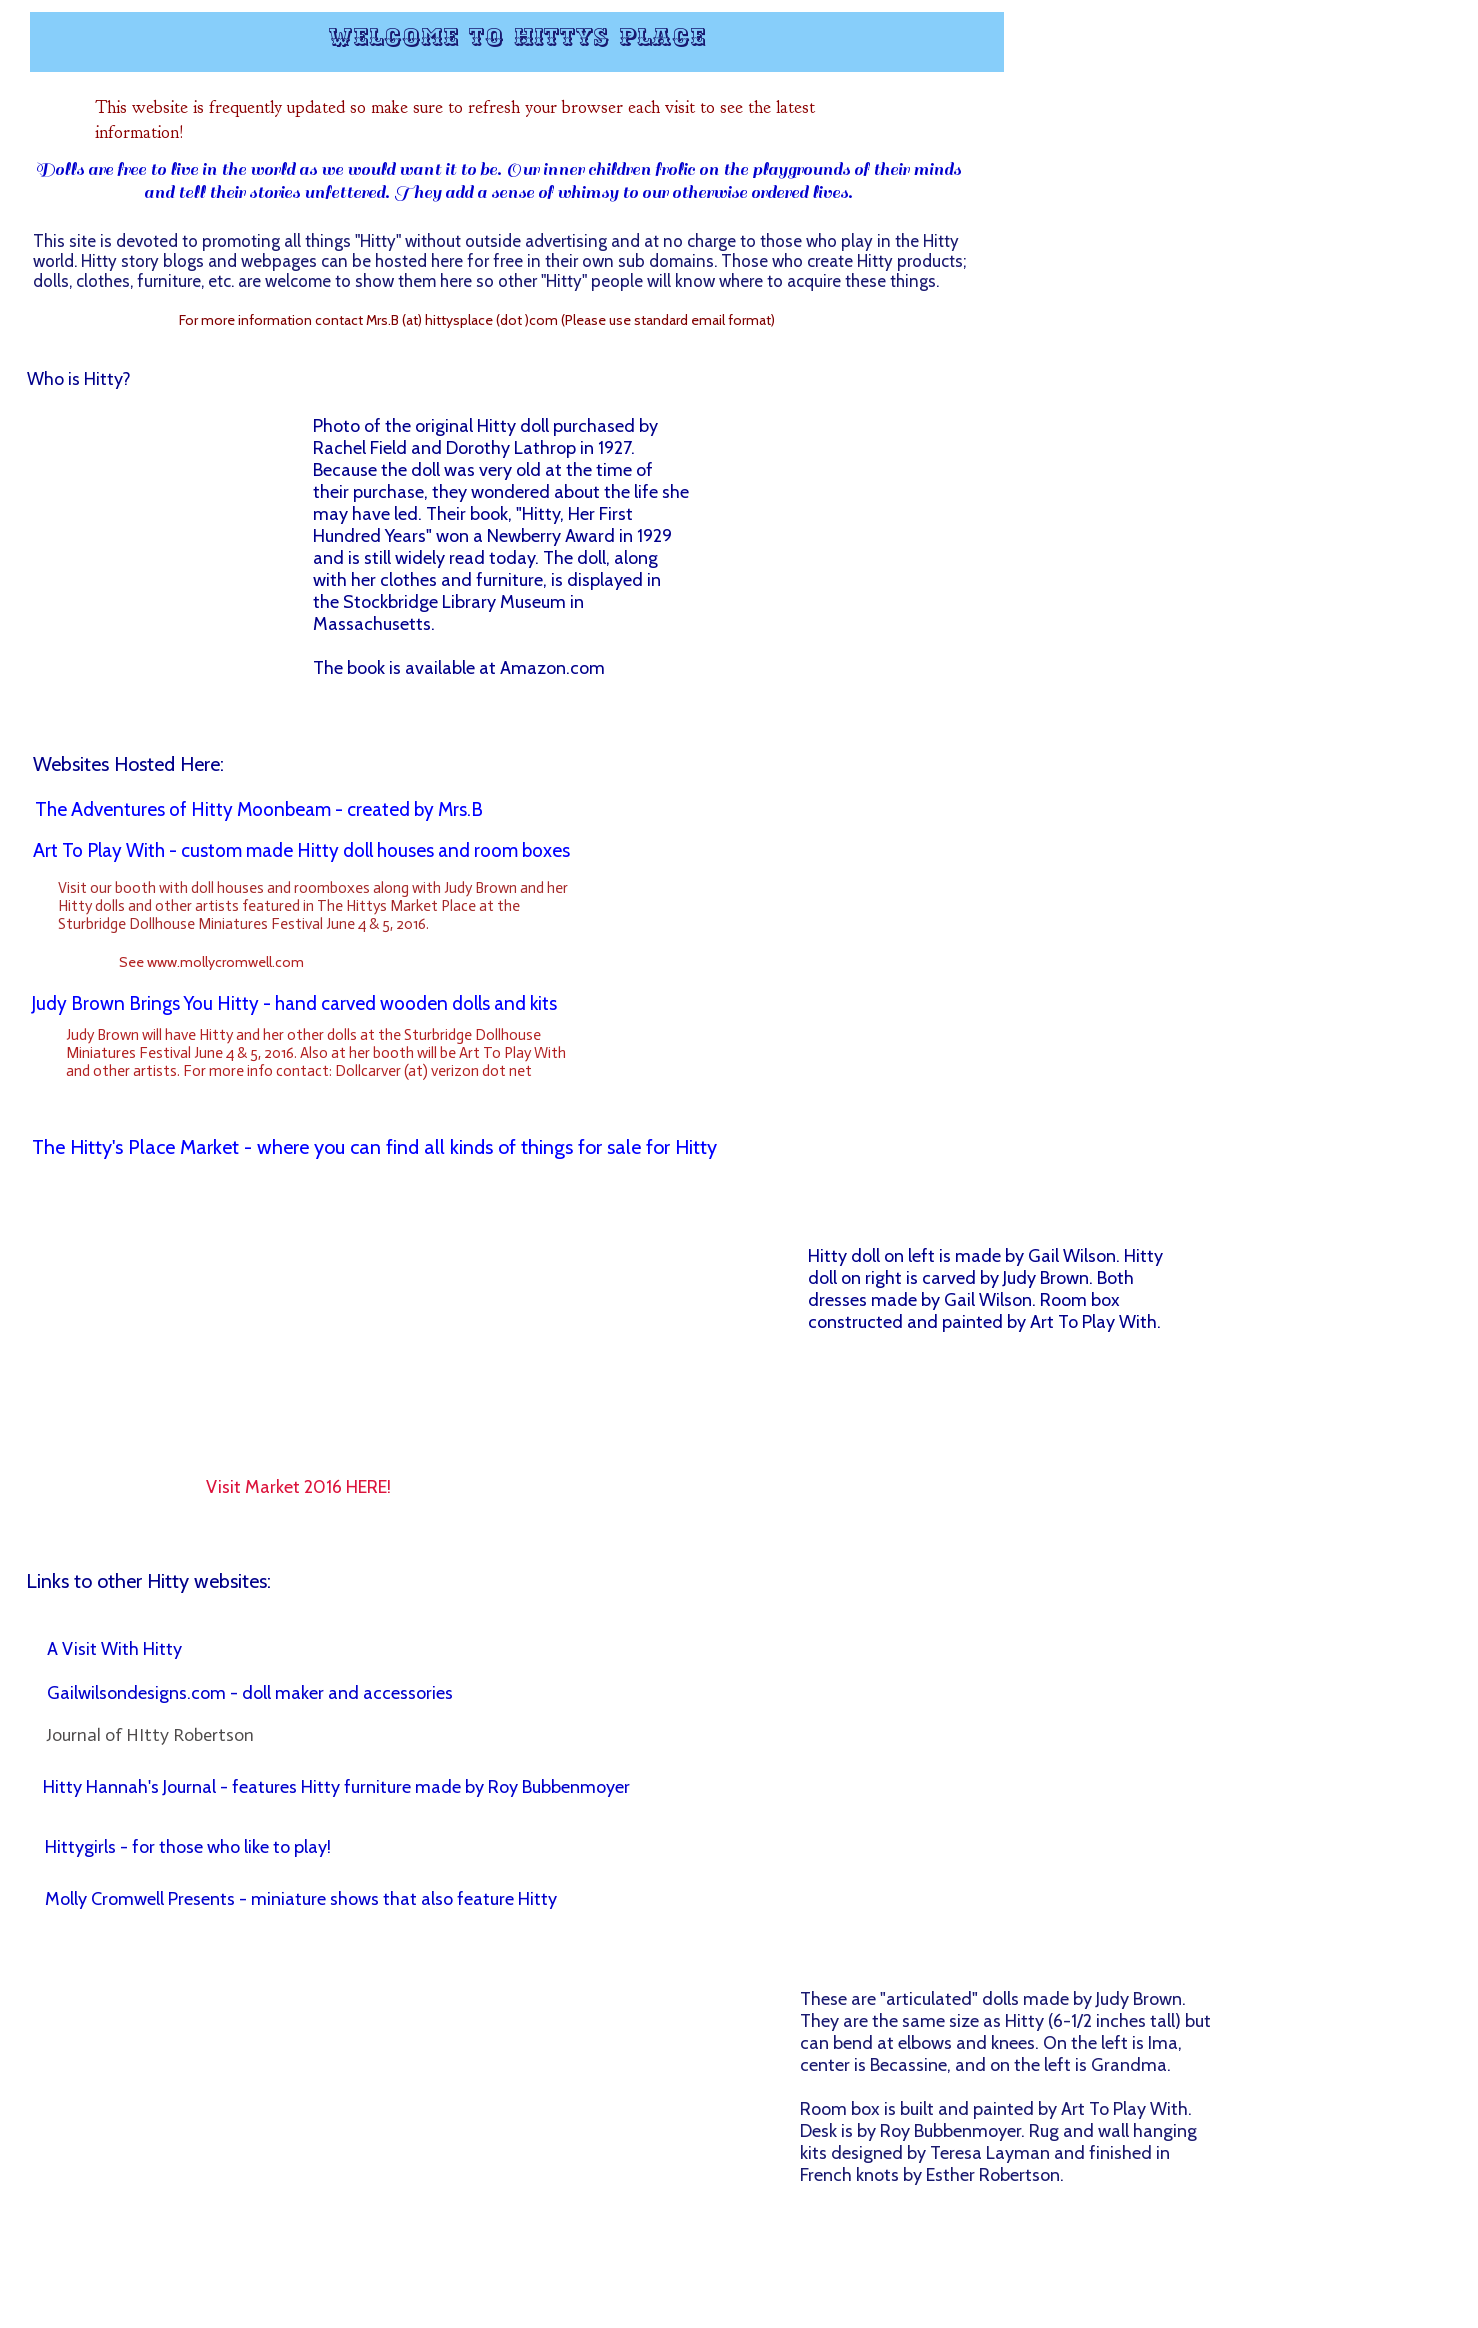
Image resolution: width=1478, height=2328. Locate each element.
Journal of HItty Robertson (150, 1735)
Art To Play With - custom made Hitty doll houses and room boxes (301, 850)
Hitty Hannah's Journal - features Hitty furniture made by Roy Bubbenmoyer (336, 1787)
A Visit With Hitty (114, 1649)
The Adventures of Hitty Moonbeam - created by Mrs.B (259, 809)
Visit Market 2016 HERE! (298, 1487)
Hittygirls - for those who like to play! (188, 1847)
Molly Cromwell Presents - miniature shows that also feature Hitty (301, 1899)
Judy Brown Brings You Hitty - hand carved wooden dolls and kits (294, 1003)
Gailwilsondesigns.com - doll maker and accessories (250, 1693)
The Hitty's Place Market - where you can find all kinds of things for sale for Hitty (374, 1147)
